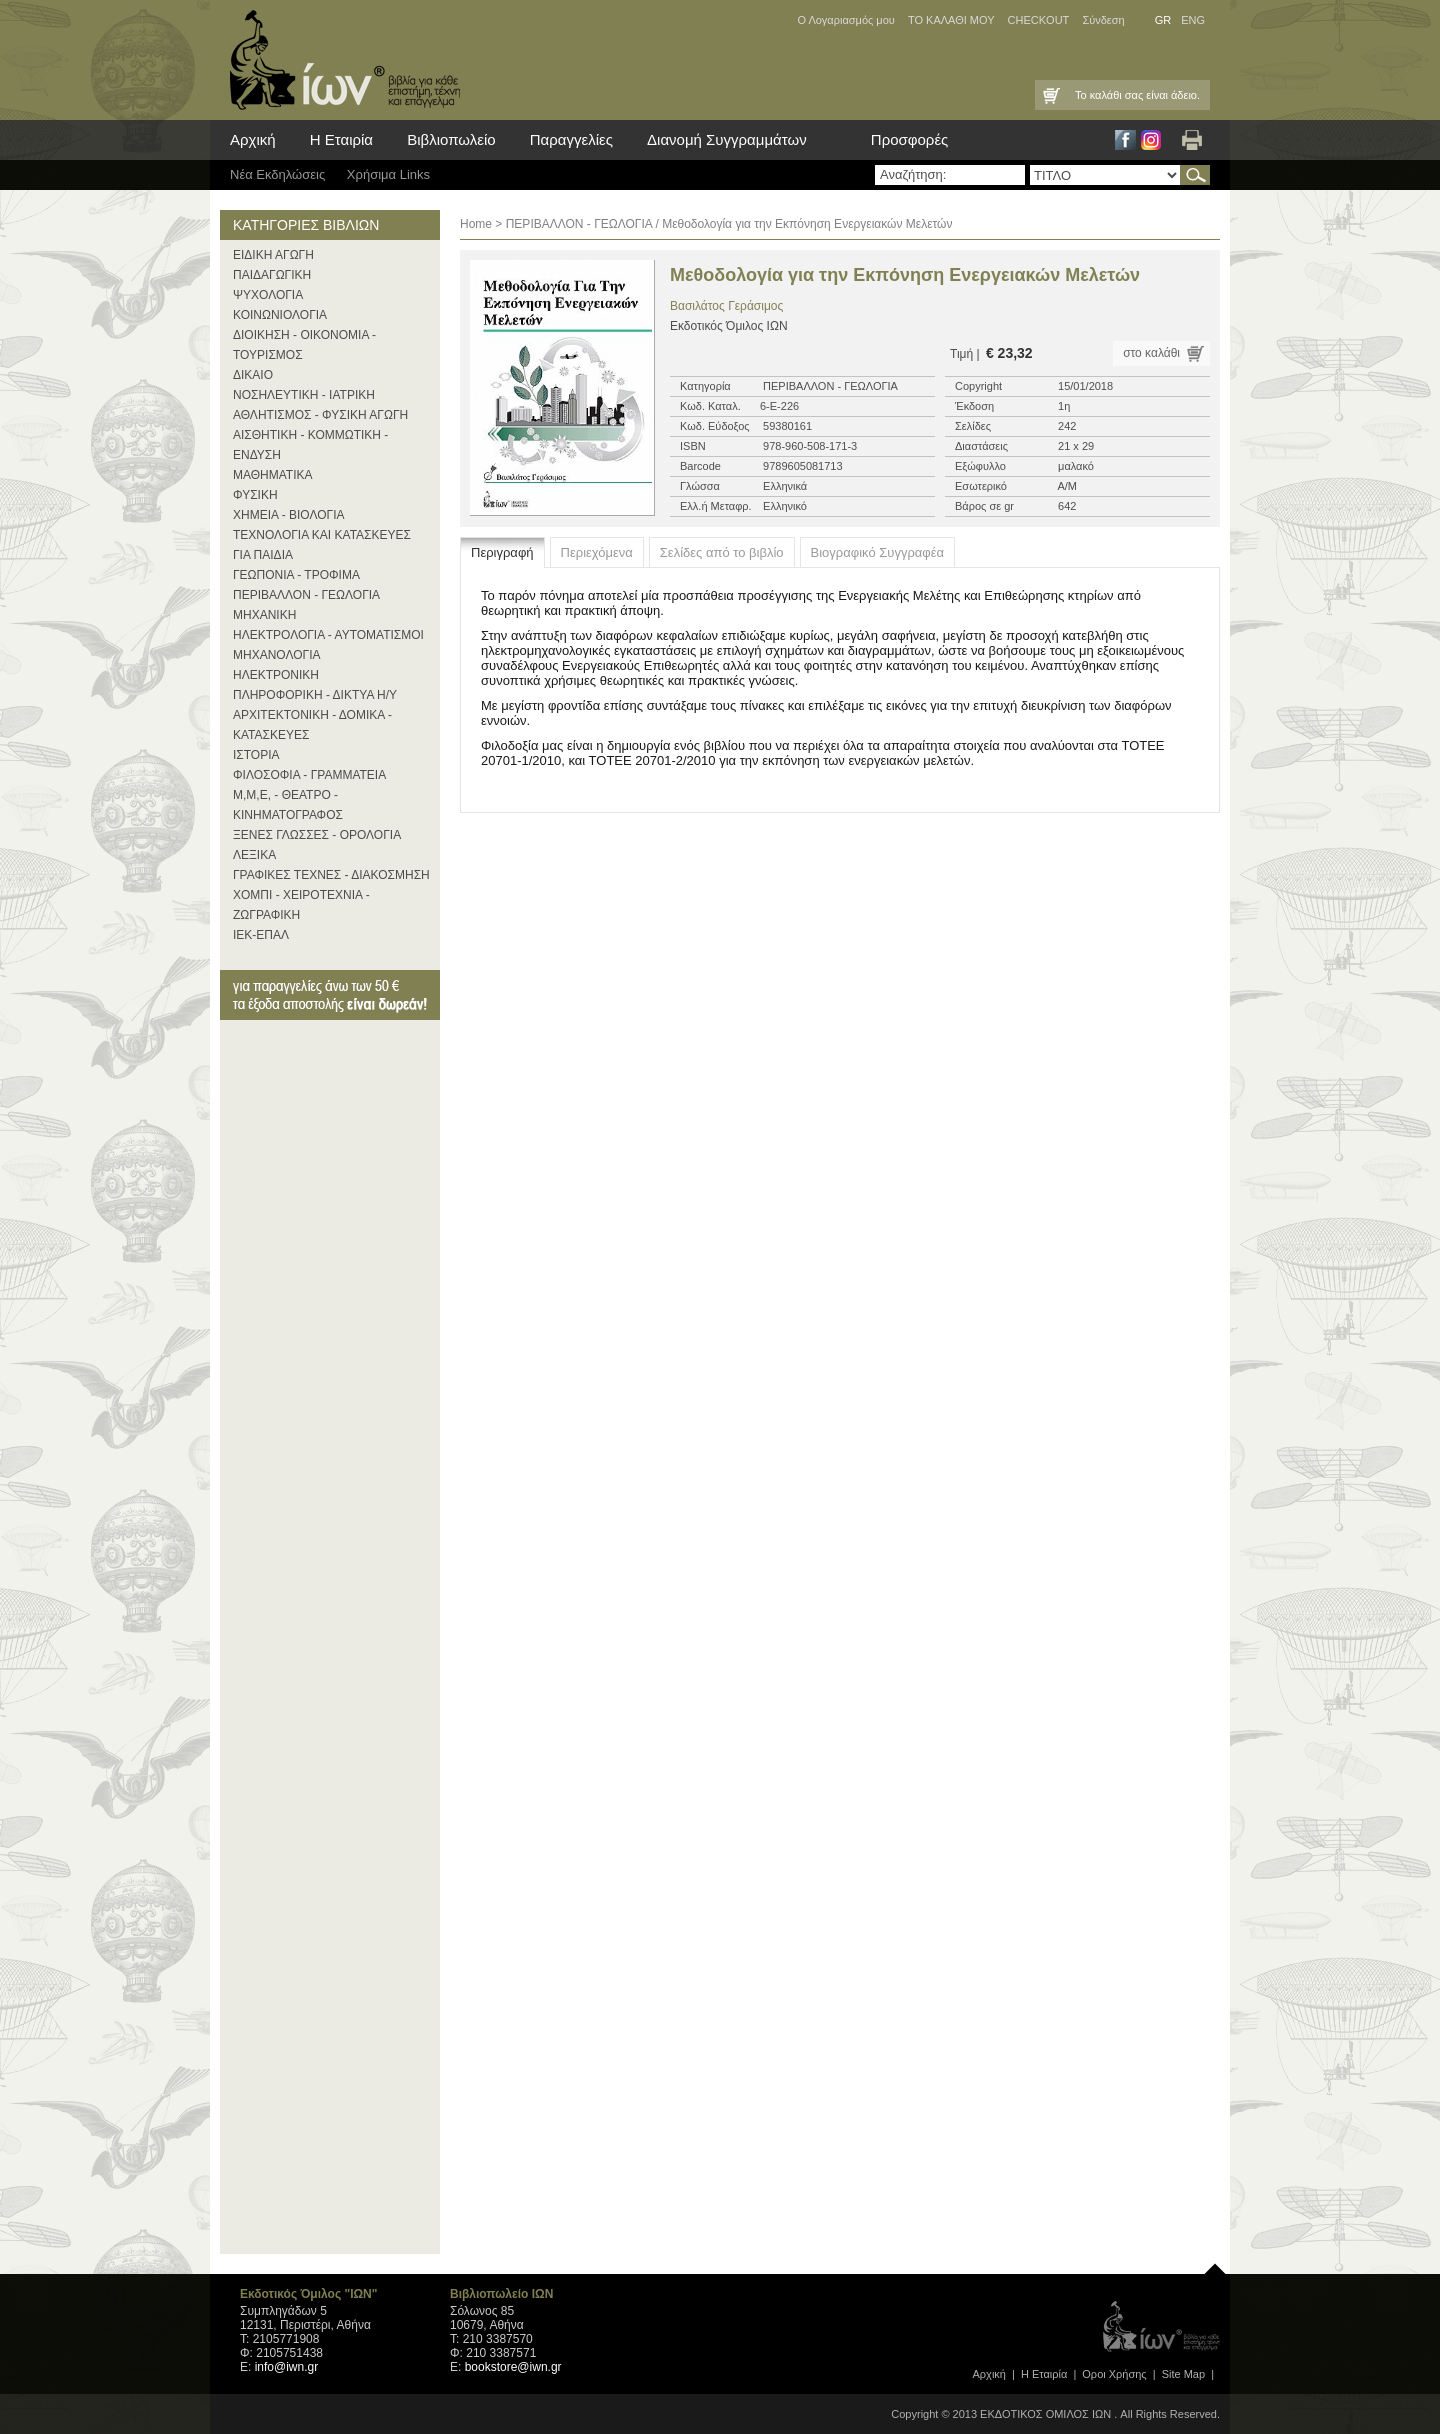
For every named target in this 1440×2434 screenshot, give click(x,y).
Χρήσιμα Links (388, 174)
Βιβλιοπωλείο (451, 139)
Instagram (1151, 140)
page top (1215, 2264)
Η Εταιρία (341, 139)
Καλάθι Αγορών (1050, 95)
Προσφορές (909, 139)
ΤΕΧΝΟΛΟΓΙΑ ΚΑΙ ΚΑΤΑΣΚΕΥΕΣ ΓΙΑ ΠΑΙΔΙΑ (322, 545)
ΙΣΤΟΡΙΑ (256, 755)
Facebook (1125, 140)
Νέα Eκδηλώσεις (277, 174)
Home (476, 224)
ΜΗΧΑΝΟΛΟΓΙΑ (277, 655)
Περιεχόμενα (597, 552)
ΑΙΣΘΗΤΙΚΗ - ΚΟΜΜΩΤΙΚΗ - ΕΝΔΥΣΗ (310, 445)
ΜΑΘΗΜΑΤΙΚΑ (273, 475)
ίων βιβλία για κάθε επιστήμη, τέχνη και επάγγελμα (340, 60)
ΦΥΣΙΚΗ (255, 495)
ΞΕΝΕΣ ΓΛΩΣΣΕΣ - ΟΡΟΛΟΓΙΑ (317, 835)
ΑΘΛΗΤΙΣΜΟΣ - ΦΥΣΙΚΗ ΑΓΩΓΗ (320, 415)
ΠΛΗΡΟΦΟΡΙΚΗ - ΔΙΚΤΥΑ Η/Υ (315, 695)
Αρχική (253, 139)
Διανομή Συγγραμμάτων (727, 139)
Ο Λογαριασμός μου (845, 20)
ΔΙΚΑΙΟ (253, 375)
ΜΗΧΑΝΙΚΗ (264, 615)
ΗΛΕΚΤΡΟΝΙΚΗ (276, 675)
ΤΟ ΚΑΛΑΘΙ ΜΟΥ (951, 20)
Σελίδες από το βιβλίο (722, 552)
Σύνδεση (1103, 20)
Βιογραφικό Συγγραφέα (878, 552)
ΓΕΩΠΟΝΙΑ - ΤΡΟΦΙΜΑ (296, 575)
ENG (1193, 20)
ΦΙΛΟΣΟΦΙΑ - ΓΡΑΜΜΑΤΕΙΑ (309, 775)
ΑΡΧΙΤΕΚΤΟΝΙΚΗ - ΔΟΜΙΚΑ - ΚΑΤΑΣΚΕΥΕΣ (312, 725)
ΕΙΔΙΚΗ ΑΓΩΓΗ (273, 255)
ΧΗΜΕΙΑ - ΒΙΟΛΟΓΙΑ (289, 515)
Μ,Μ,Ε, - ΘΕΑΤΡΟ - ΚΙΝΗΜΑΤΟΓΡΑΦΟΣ (288, 805)
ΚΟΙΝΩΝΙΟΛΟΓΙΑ (280, 315)
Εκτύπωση (1192, 140)
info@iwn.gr (287, 2367)
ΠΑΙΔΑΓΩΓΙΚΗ (272, 275)
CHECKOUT (1039, 20)
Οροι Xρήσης (1114, 2374)
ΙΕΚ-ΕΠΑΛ (261, 935)
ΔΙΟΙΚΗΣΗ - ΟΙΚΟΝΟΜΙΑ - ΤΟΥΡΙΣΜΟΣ (304, 345)
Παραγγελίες (571, 139)
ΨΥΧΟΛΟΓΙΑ (268, 295)
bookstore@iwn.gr (513, 2367)
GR (1163, 20)
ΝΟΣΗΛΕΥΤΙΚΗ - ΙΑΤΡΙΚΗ (304, 395)
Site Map (1183, 2374)
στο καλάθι (1151, 353)
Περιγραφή (502, 552)
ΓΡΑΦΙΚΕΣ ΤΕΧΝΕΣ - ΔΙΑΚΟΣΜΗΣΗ (331, 875)
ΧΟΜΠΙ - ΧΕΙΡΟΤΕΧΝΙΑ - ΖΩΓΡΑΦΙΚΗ (301, 905)
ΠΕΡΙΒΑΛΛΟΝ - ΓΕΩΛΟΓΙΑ (306, 595)
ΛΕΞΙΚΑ (254, 855)
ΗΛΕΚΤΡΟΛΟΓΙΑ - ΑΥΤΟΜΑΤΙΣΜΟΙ (328, 635)
